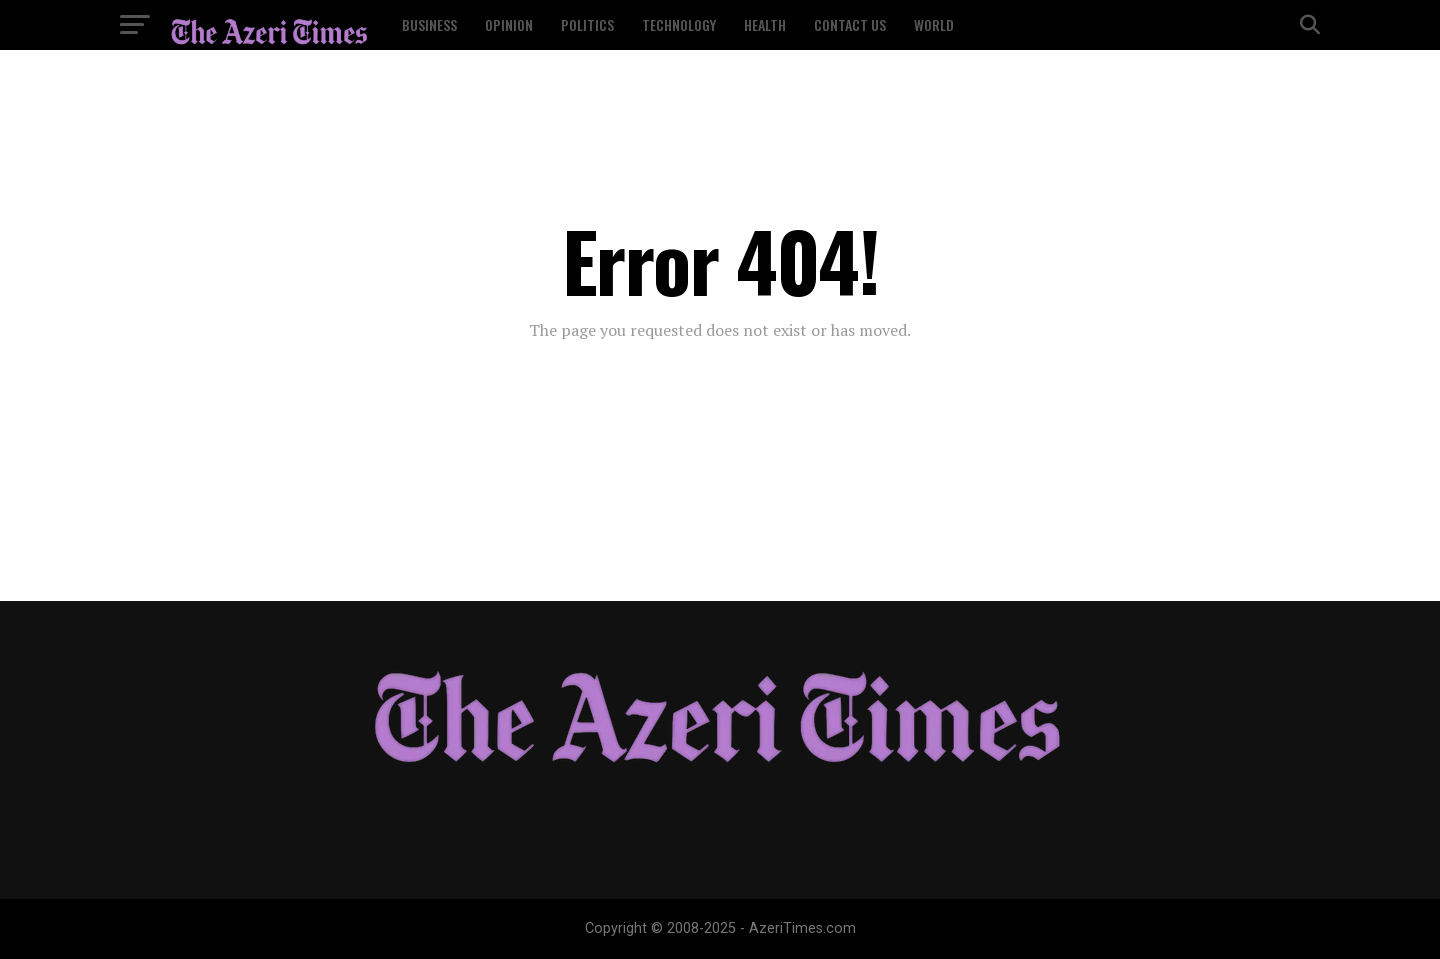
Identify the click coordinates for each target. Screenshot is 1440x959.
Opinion (509, 24)
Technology (679, 24)
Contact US (850, 24)
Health (765, 24)
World (934, 24)
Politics (587, 24)
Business (429, 24)
